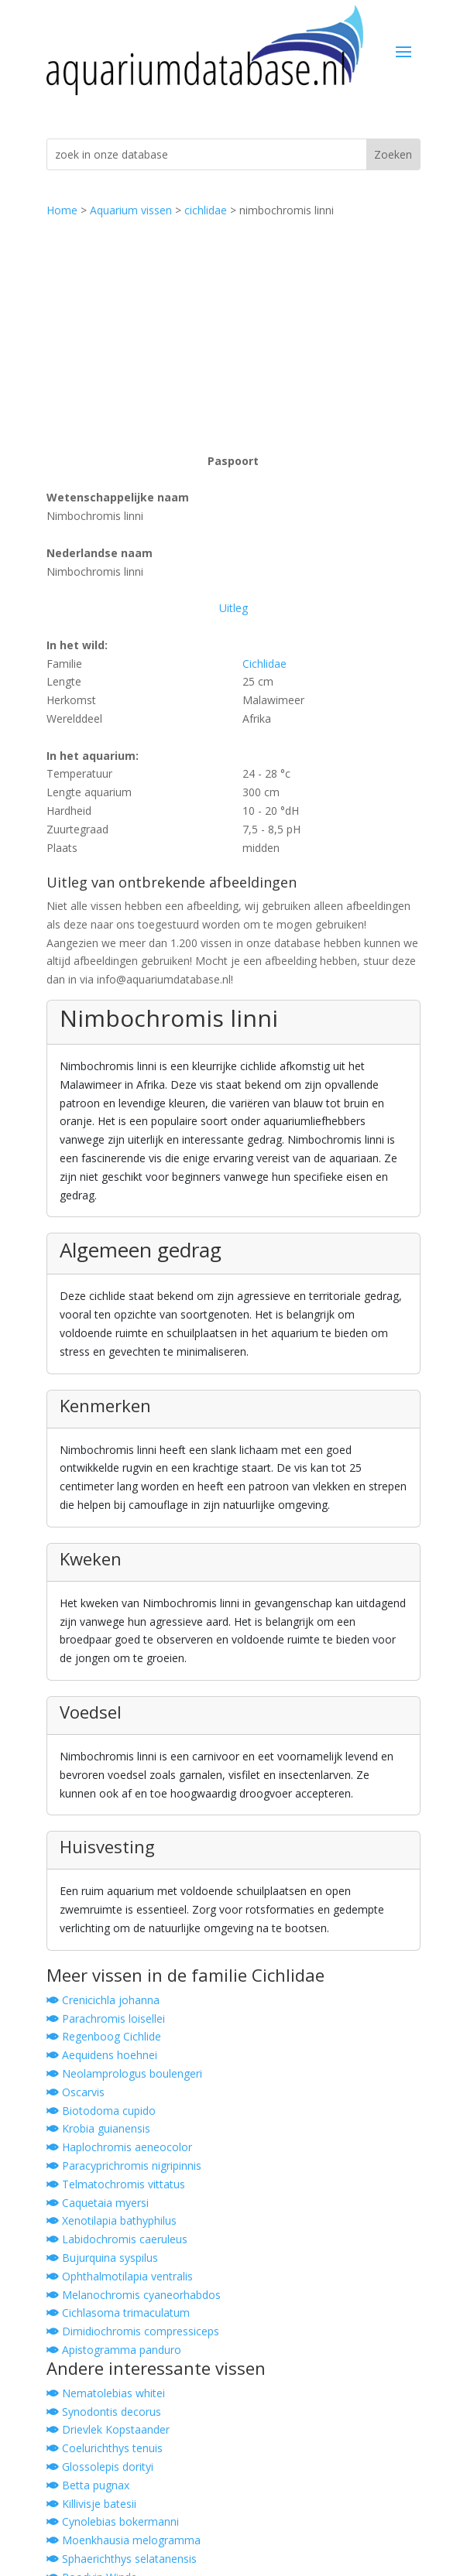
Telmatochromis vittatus (115, 2184)
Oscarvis (75, 2092)
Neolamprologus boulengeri (124, 2073)
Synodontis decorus (103, 2411)
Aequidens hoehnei (101, 2054)
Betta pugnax (87, 2485)
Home (61, 210)
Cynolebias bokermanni (112, 2521)
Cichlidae (264, 663)
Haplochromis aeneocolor (119, 2147)
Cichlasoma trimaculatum (118, 2312)
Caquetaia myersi (97, 2202)
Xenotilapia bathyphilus (111, 2220)
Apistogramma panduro (113, 2349)
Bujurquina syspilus (102, 2257)
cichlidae (205, 210)
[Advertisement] (233, 335)
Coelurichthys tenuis (104, 2448)
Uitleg (233, 607)
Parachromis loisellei (105, 2018)
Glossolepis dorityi (99, 2466)
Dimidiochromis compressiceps (132, 2331)
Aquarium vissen (131, 210)
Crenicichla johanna (103, 2000)
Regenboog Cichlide (103, 2036)
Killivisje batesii (91, 2503)
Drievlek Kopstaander (108, 2429)
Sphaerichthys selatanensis (121, 2558)
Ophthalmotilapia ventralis (119, 2276)
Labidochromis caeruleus (116, 2239)
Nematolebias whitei (105, 2393)
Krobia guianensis (98, 2128)
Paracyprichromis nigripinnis (123, 2165)
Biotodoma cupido (101, 2110)
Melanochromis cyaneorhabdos (133, 2294)
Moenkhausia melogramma (123, 2540)
